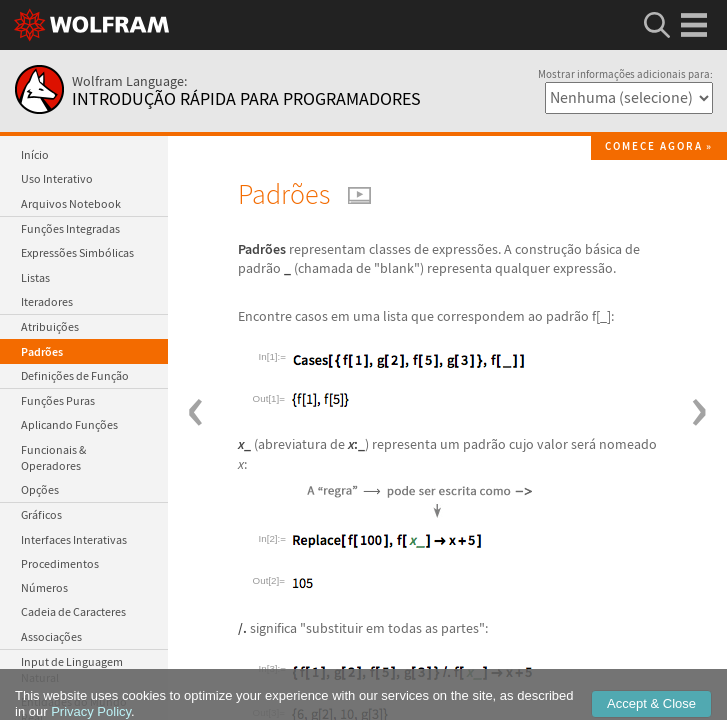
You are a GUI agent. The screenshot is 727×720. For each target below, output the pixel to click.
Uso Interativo (57, 178)
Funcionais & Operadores (53, 457)
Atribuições (50, 326)
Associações (51, 636)
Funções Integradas (70, 228)
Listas (35, 277)
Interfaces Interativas (74, 539)
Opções (40, 489)
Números (44, 587)
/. (242, 628)
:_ (356, 444)
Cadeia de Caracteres (73, 611)
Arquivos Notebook (71, 203)
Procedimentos (60, 563)
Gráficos (41, 514)
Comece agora (654, 146)
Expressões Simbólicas (77, 252)
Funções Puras (58, 400)
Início (35, 154)
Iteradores (47, 301)
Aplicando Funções (69, 424)
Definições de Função (75, 375)
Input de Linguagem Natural (72, 669)
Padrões (42, 351)
